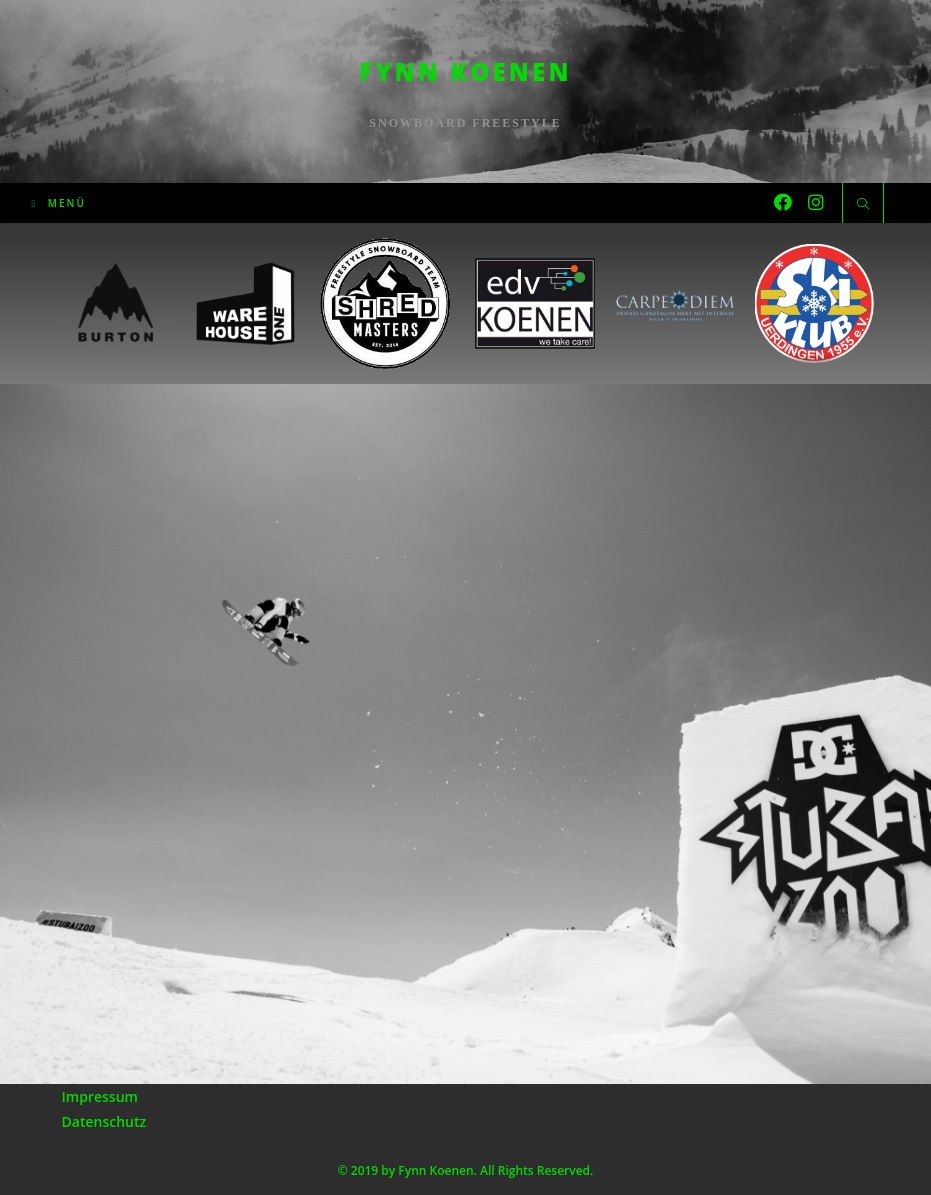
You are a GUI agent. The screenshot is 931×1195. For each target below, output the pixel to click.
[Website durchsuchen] (863, 205)
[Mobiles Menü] (59, 203)
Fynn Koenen (465, 71)
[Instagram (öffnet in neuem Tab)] (816, 202)
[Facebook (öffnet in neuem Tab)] (783, 202)
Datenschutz (104, 1121)
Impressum (100, 1096)
